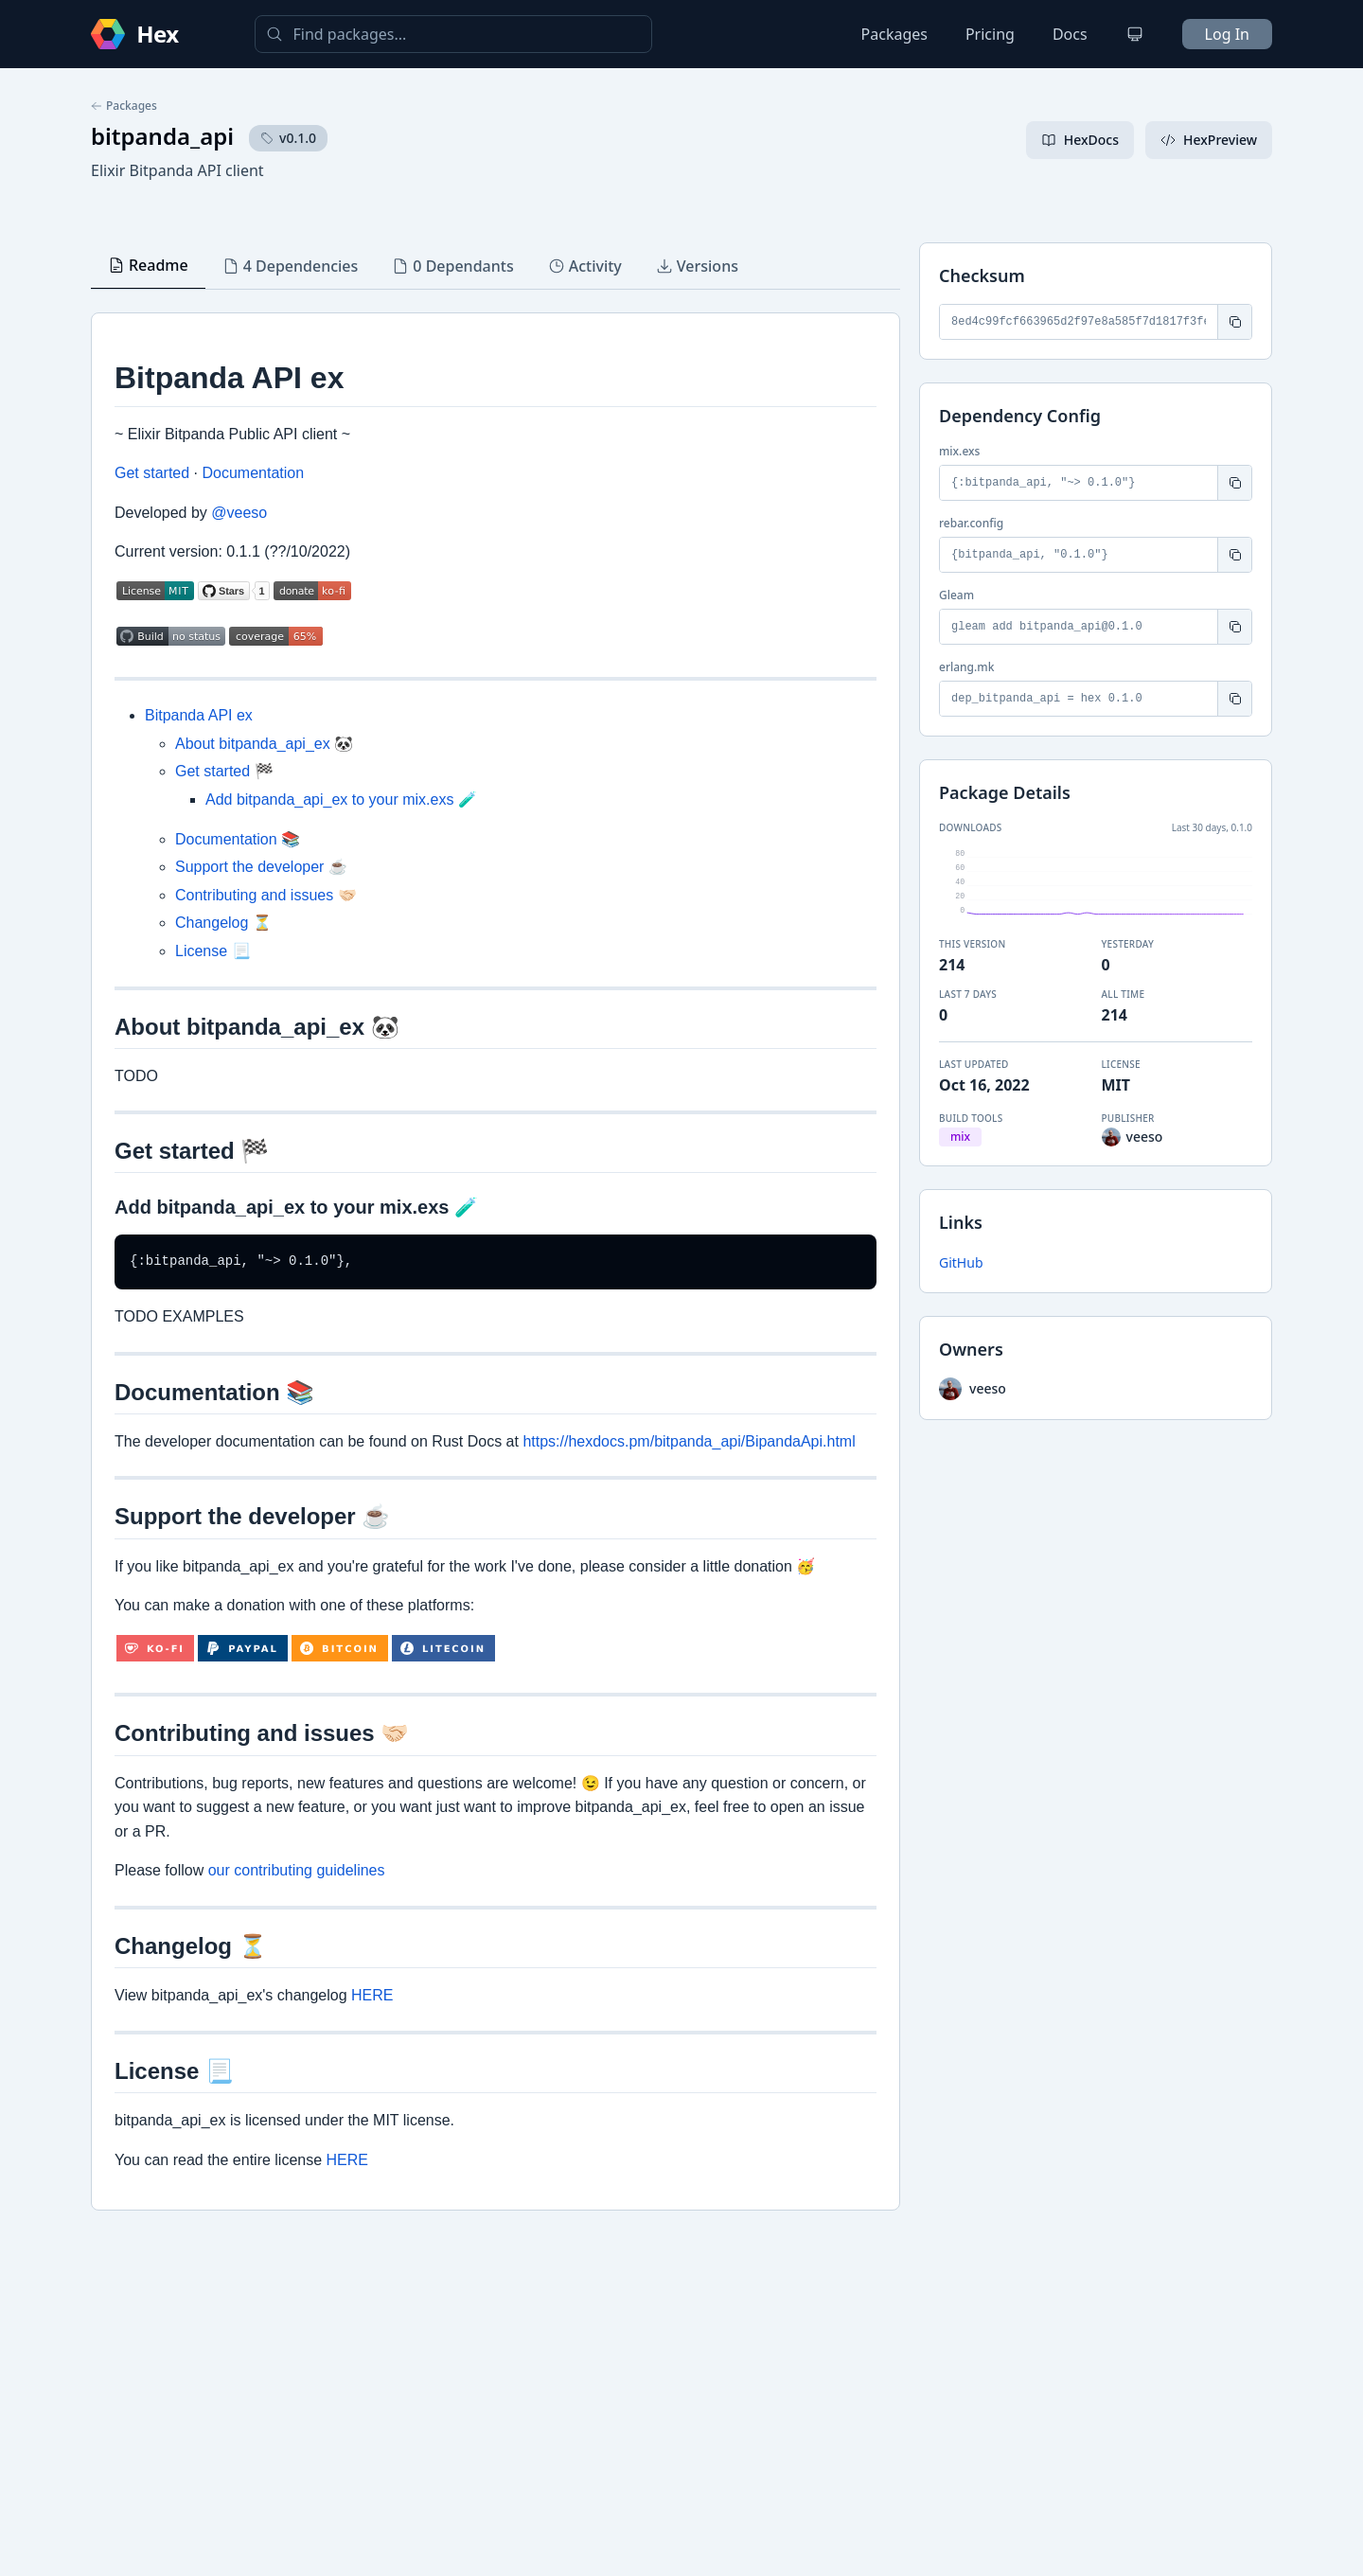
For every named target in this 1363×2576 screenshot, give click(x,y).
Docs (1070, 34)
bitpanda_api (162, 135)
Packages (894, 34)
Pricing (990, 34)
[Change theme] (1134, 34)
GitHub (961, 1262)
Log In (1227, 34)
